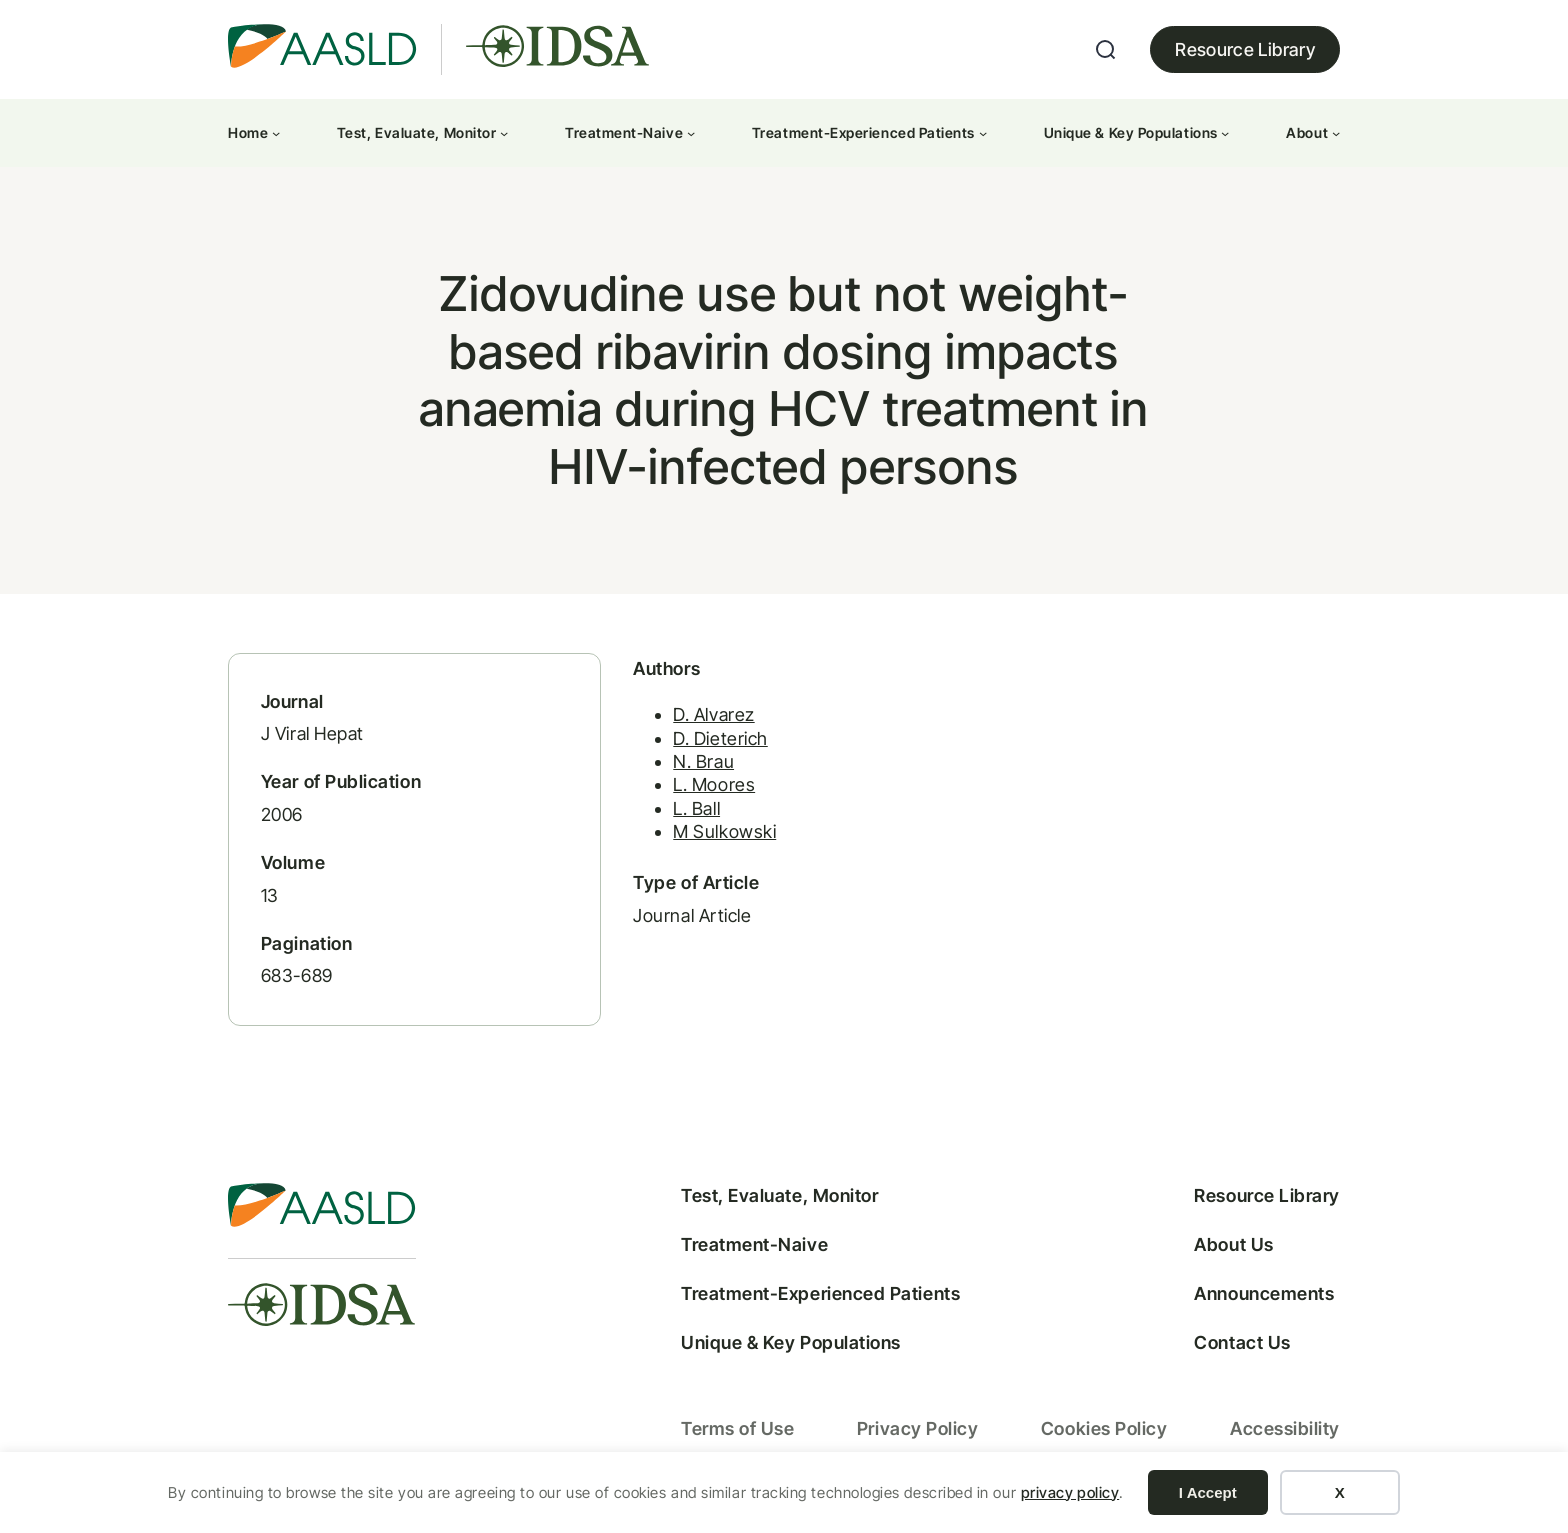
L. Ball (683, 812)
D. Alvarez (700, 719)
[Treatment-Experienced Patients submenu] (983, 133)
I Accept (1208, 1492)
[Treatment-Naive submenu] (691, 133)
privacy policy (1070, 1492)
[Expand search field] (1106, 50)
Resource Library (1245, 49)
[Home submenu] (276, 133)
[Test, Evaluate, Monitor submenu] (504, 133)
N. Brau (690, 766)
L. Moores (701, 789)
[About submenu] (1336, 133)
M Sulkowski (711, 836)
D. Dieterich (707, 742)
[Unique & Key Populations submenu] (1225, 133)
